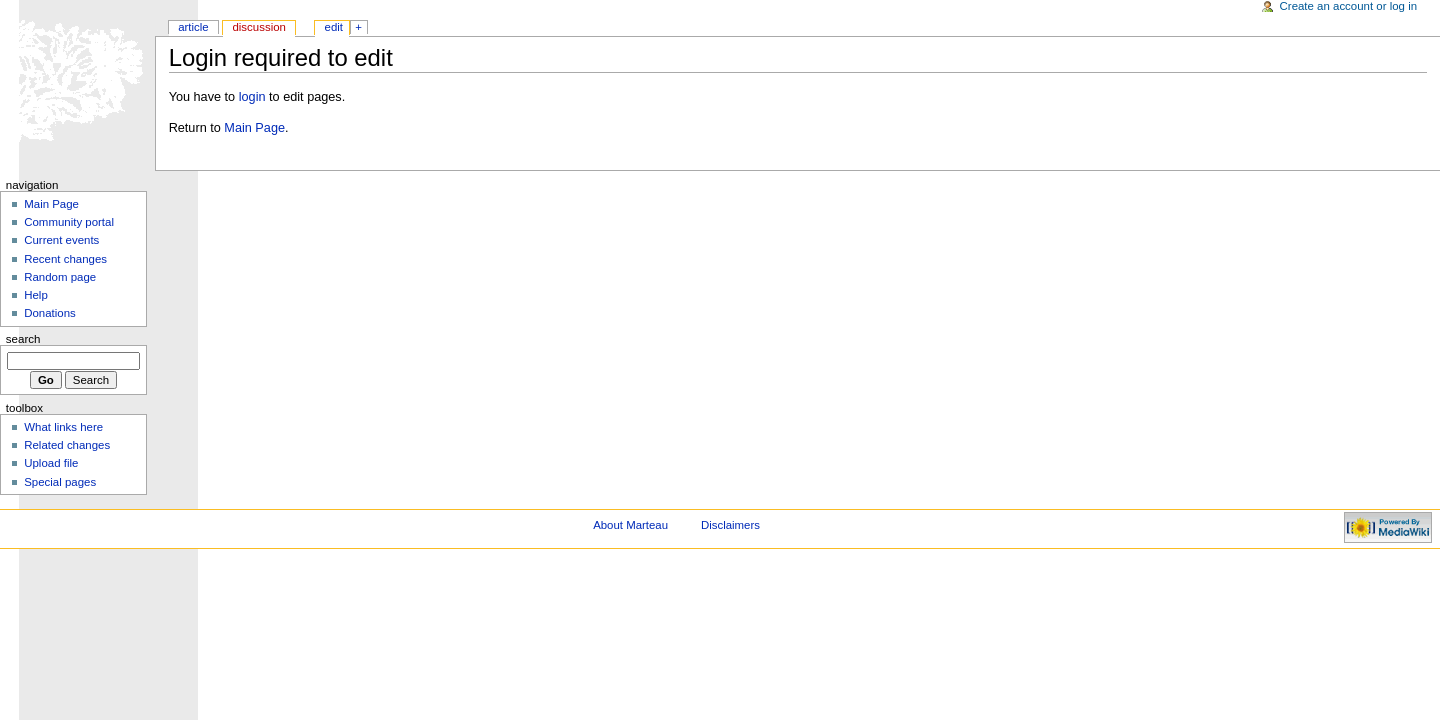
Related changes (67, 445)
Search (23, 339)
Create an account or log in (1349, 6)
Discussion (258, 27)
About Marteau (630, 525)
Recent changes (65, 259)
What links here (63, 427)
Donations (50, 313)
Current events (61, 240)
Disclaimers (730, 525)
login (252, 97)
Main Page (254, 128)
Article (193, 27)
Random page (60, 277)
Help (36, 295)
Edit (334, 27)
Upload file (51, 463)
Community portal (69, 222)
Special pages (60, 482)
